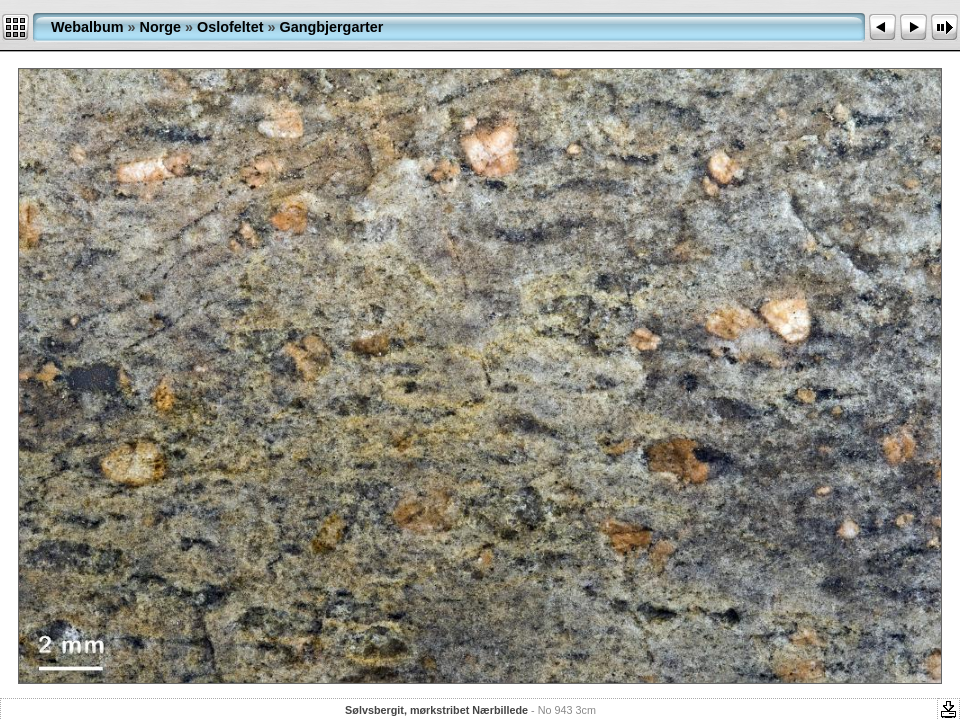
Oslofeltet (230, 27)
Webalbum (87, 27)
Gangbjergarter (331, 27)
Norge (161, 27)
